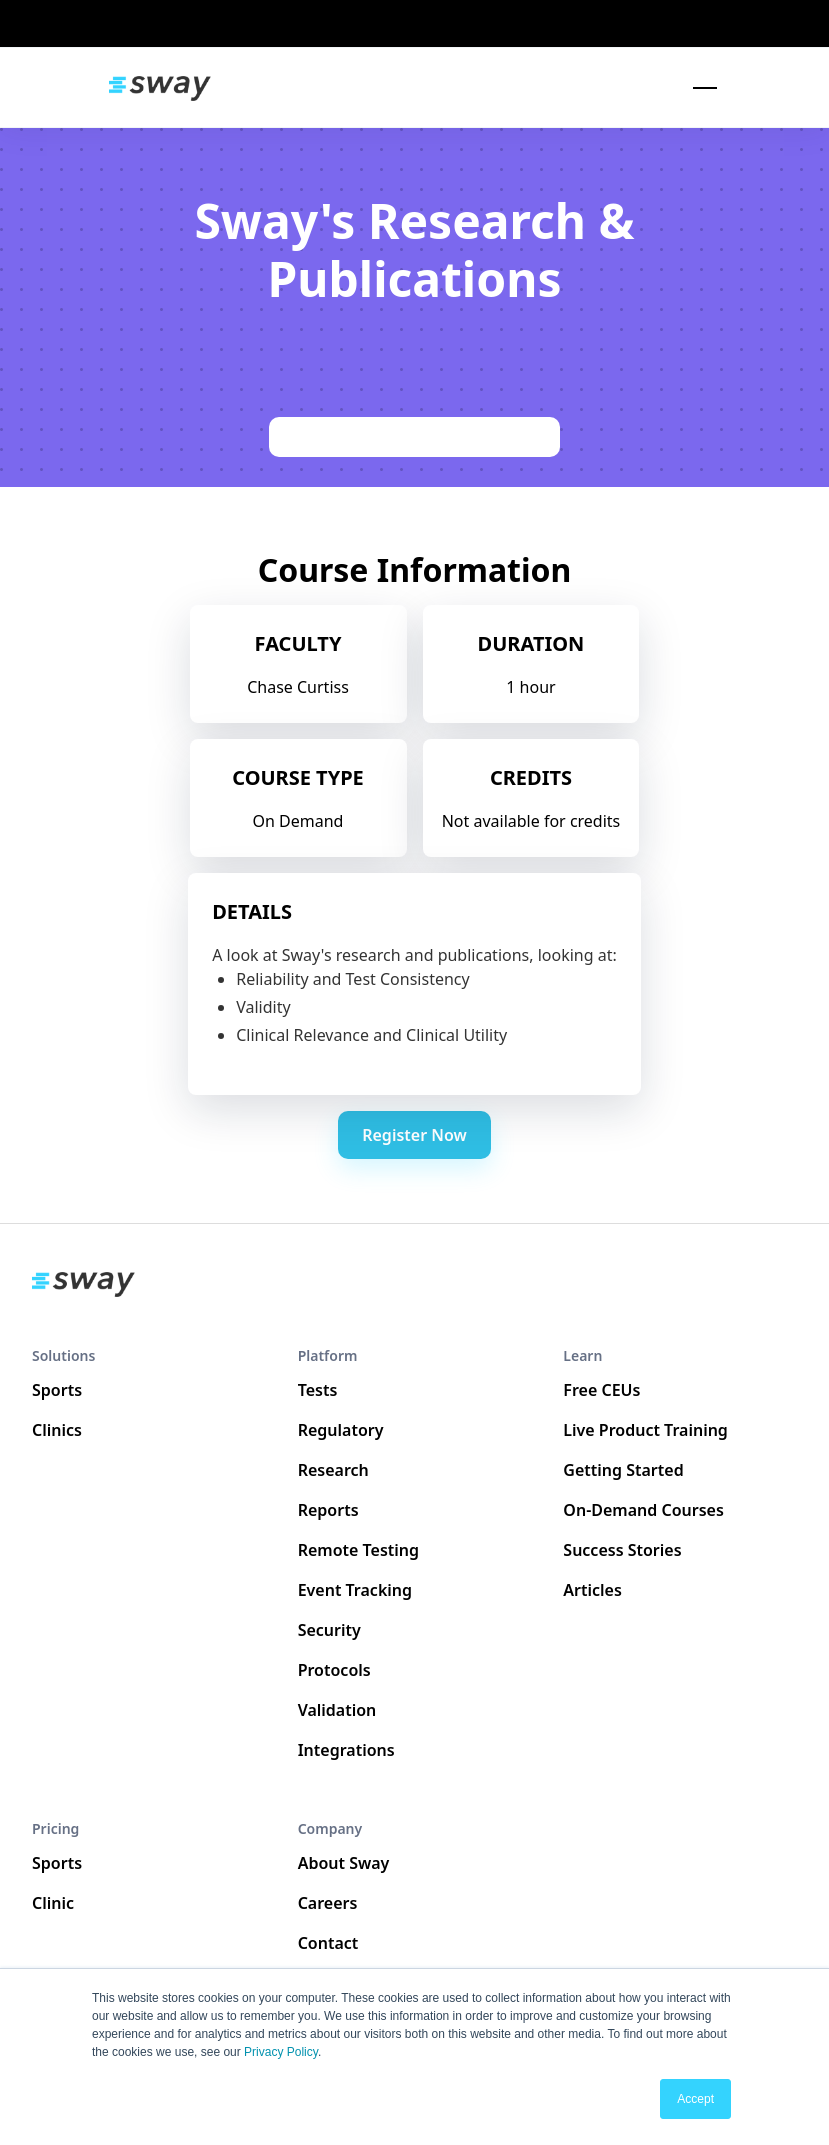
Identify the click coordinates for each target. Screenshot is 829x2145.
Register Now (414, 1135)
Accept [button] (695, 2099)
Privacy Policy (281, 2052)
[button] (701, 88)
